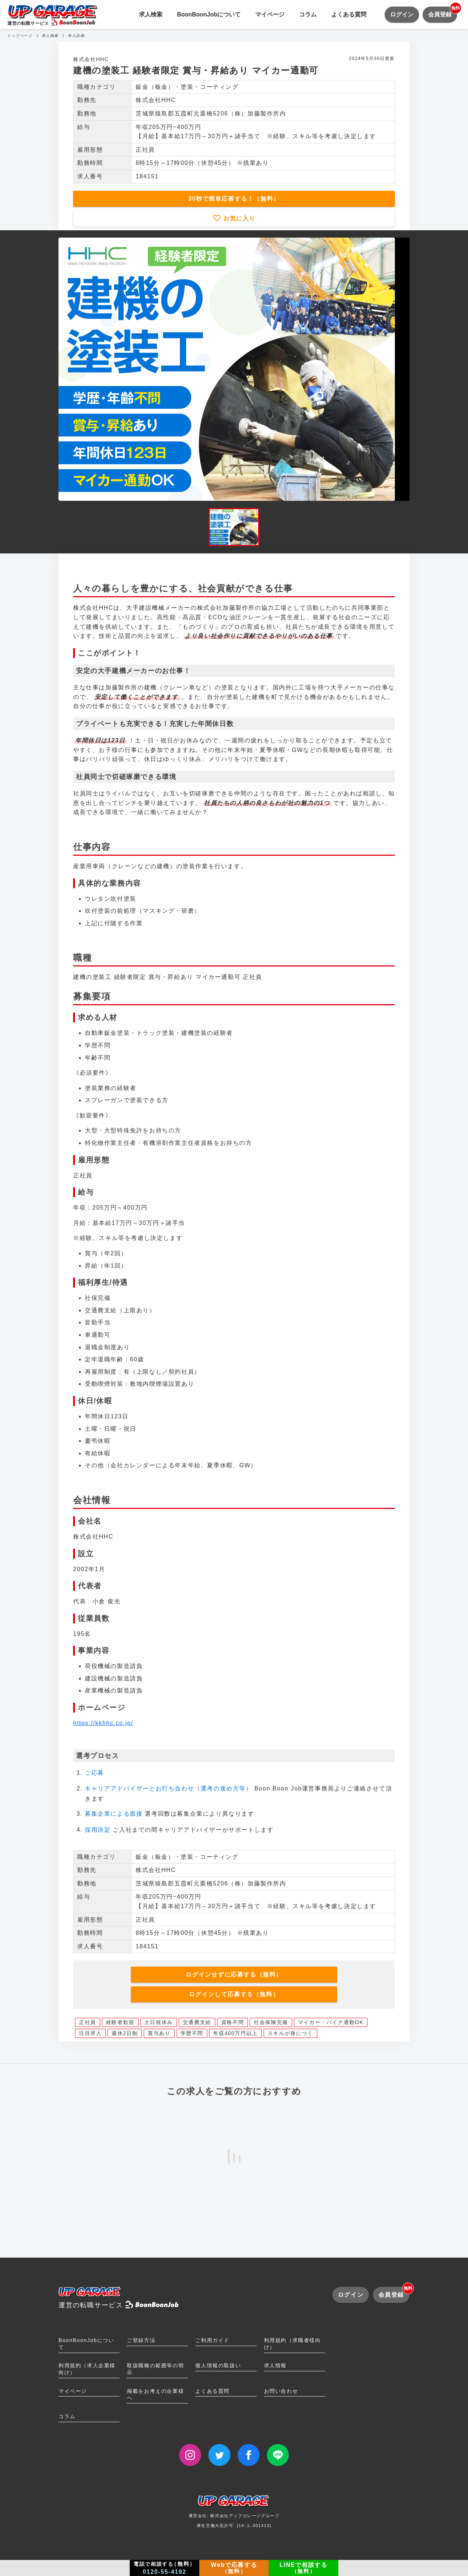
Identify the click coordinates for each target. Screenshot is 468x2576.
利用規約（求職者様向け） (292, 2343)
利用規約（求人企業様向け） (87, 2369)
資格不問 (232, 2022)
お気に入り (238, 218)
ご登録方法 (141, 2340)
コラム (308, 14)
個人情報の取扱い (218, 2365)
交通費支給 (197, 2022)
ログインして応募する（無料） (234, 1994)
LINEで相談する (304, 2568)
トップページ (20, 36)
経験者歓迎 (120, 2022)
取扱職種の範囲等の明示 (155, 2369)
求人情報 (275, 2365)
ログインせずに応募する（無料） (234, 1974)
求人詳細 (76, 36)
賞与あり (159, 2033)
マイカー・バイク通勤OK (330, 2022)
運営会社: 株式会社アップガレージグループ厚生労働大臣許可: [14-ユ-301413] (234, 2514)
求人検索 (150, 14)
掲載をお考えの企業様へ (155, 2394)
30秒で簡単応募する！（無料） (234, 199)
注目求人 (90, 2033)
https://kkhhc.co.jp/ (103, 1723)
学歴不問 (192, 2033)
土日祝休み (158, 2022)
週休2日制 (125, 2033)
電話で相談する (164, 2568)
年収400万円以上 (235, 2033)
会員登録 (442, 12)
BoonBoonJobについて (209, 14)
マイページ (269, 14)
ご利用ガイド (212, 2340)
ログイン (402, 14)
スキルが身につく (290, 2033)
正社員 (87, 2022)
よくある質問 (348, 14)
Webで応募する (234, 2568)
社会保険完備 (271, 2022)
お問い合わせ (281, 2391)
